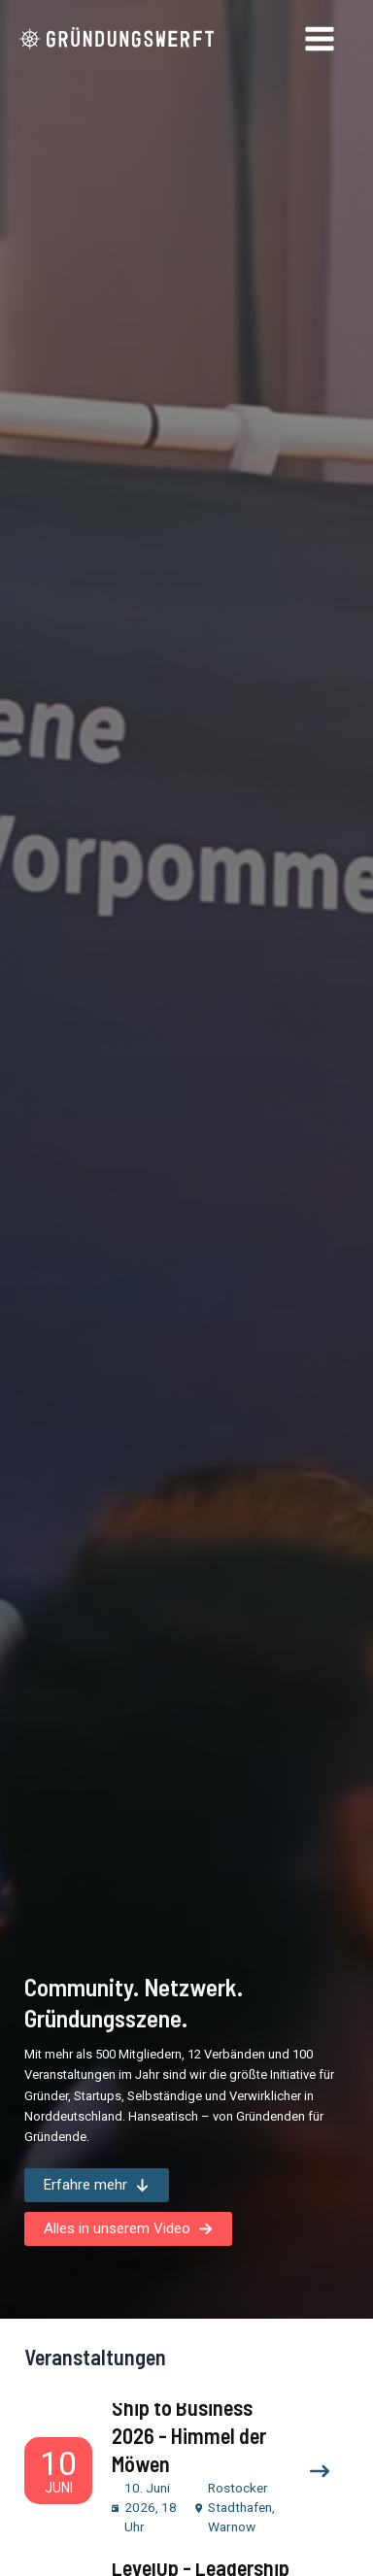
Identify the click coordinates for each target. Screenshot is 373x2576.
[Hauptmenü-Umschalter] (320, 39)
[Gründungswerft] (116, 38)
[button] (96, 2185)
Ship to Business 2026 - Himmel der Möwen (189, 2434)
